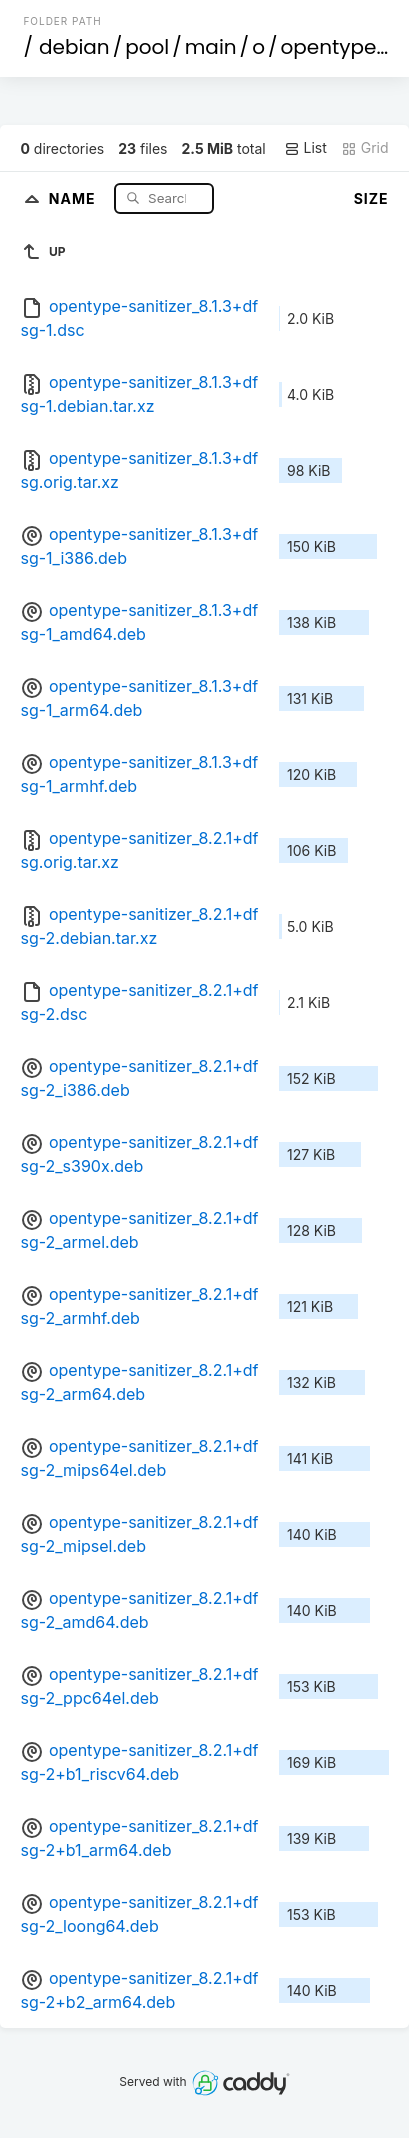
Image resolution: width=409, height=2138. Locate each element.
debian (74, 47)
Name (74, 197)
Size (371, 198)
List (305, 148)
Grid (365, 148)
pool (147, 47)
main (211, 47)
